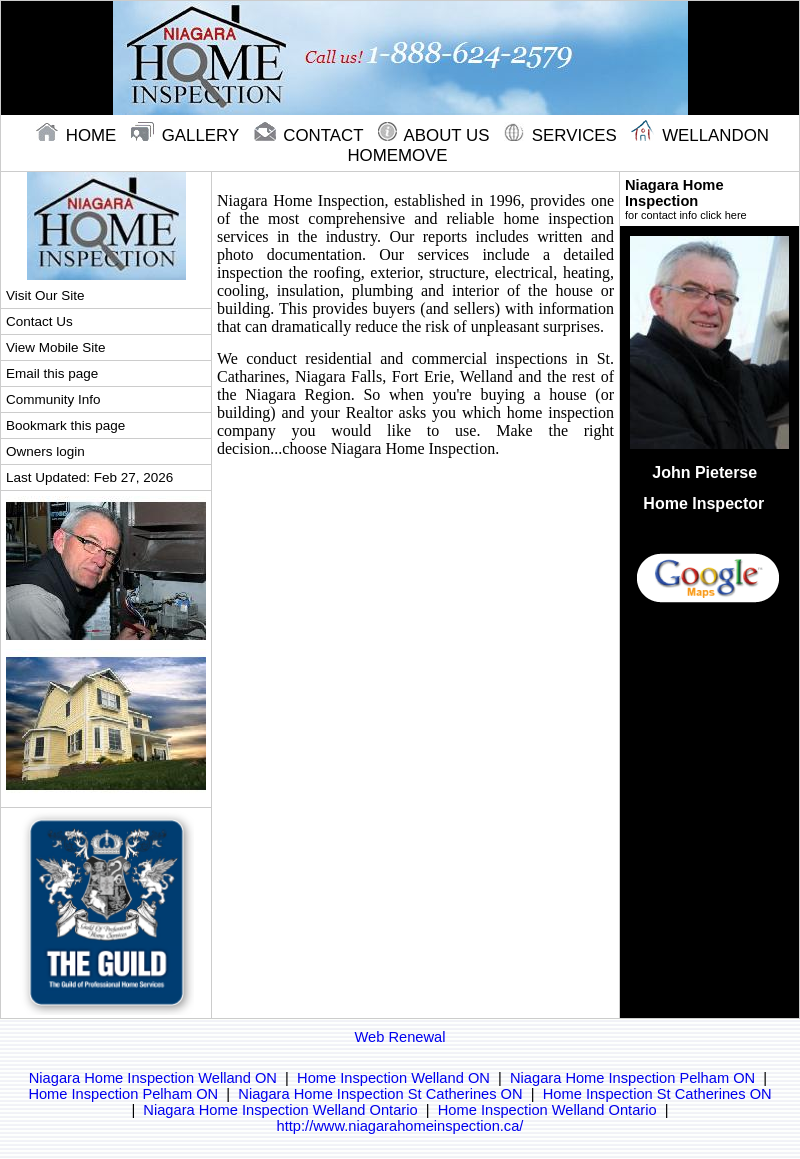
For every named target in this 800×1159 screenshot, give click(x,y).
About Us (436, 135)
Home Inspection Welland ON (393, 1078)
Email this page (52, 373)
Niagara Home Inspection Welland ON (153, 1078)
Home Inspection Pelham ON (123, 1094)
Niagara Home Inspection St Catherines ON (380, 1094)
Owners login (45, 451)
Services (562, 135)
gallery (187, 135)
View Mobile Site (55, 347)
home (78, 135)
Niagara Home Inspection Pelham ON (632, 1078)
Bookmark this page (65, 425)
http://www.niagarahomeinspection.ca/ (400, 1126)
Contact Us (39, 321)
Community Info (53, 399)
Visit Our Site (45, 295)
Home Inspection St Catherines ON (657, 1094)
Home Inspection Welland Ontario (547, 1110)
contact (311, 135)
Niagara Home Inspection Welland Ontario (280, 1110)
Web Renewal (400, 1037)
